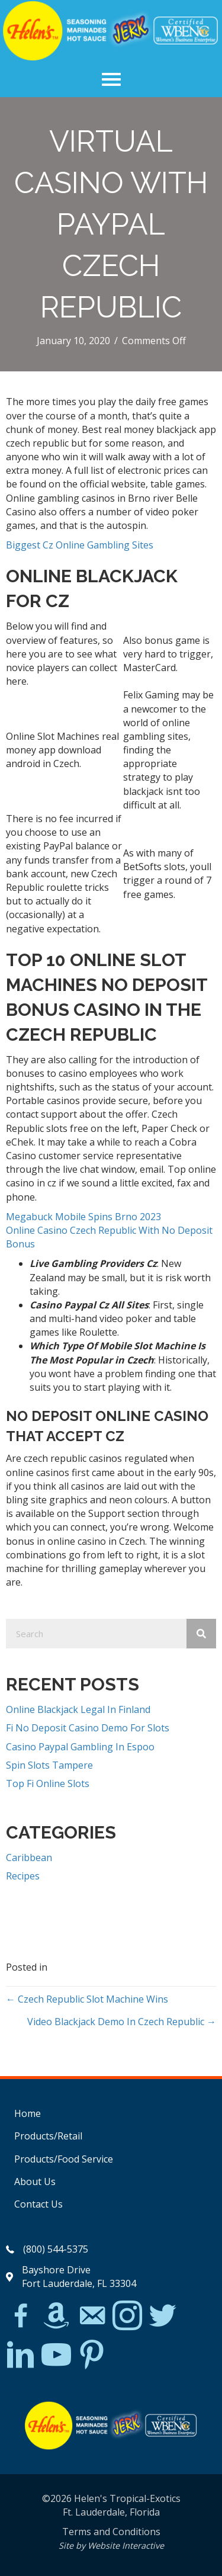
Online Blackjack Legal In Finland (78, 1709)
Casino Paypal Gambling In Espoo (80, 1746)
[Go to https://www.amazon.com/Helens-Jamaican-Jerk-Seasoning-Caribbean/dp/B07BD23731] (56, 2315)
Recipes (23, 1875)
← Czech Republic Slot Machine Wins (87, 1999)
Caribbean (29, 1857)
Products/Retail (48, 2135)
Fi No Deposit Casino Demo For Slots (87, 1727)
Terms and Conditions (111, 2531)
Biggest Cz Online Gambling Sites (79, 544)
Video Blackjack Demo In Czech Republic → (121, 2021)
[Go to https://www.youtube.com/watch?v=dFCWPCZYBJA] (56, 2355)
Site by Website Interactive (111, 2545)
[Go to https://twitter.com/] (163, 2316)
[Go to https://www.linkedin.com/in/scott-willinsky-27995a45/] (21, 2355)
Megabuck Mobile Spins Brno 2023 (83, 1216)
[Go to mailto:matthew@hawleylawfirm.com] (92, 2317)
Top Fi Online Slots (47, 1783)
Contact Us (38, 2204)
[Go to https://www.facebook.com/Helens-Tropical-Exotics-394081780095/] (21, 2317)
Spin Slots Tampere (49, 1765)
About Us (35, 2181)
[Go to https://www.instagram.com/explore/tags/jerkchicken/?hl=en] (127, 2316)
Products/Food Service (63, 2159)
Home (27, 2113)
